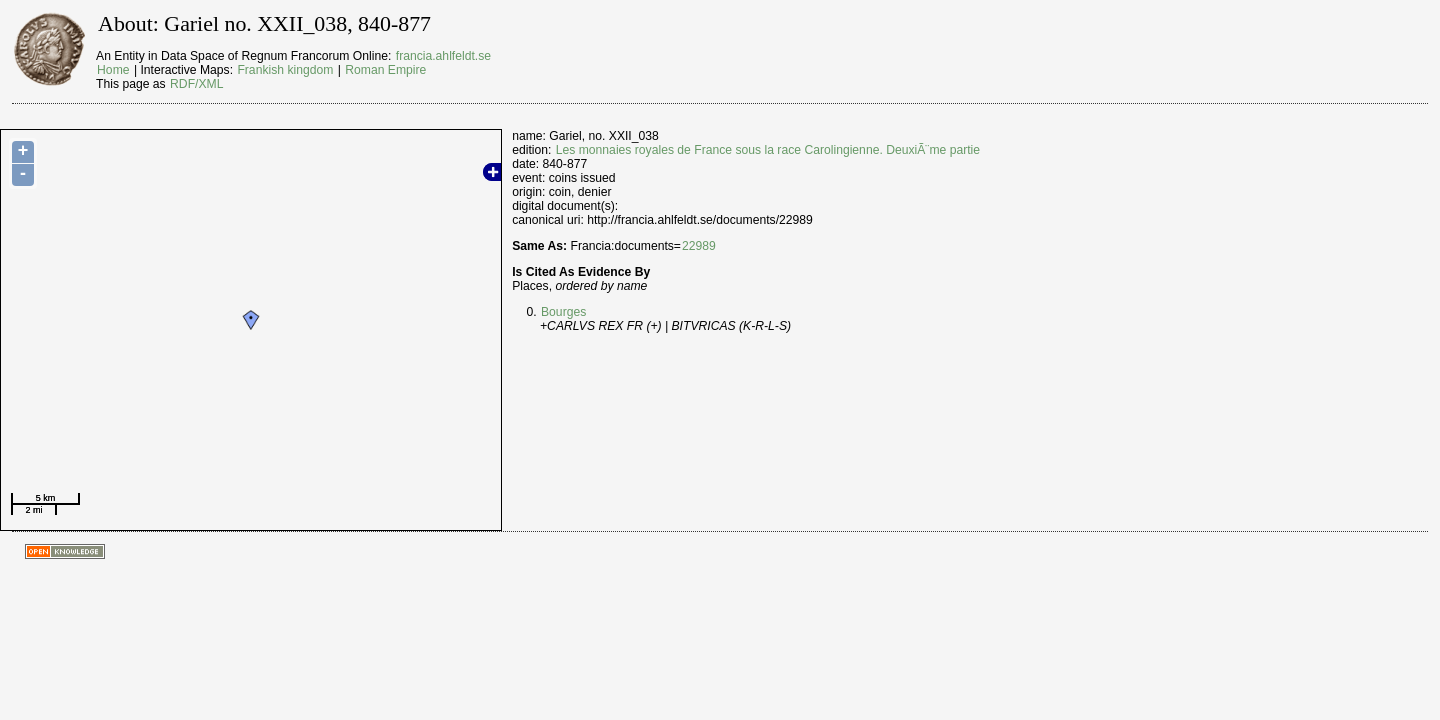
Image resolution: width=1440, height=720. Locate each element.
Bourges (563, 312)
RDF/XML (196, 84)
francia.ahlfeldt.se (443, 56)
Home (113, 70)
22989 (699, 246)
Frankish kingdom (285, 70)
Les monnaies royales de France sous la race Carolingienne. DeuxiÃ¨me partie (768, 150)
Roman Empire (385, 70)
